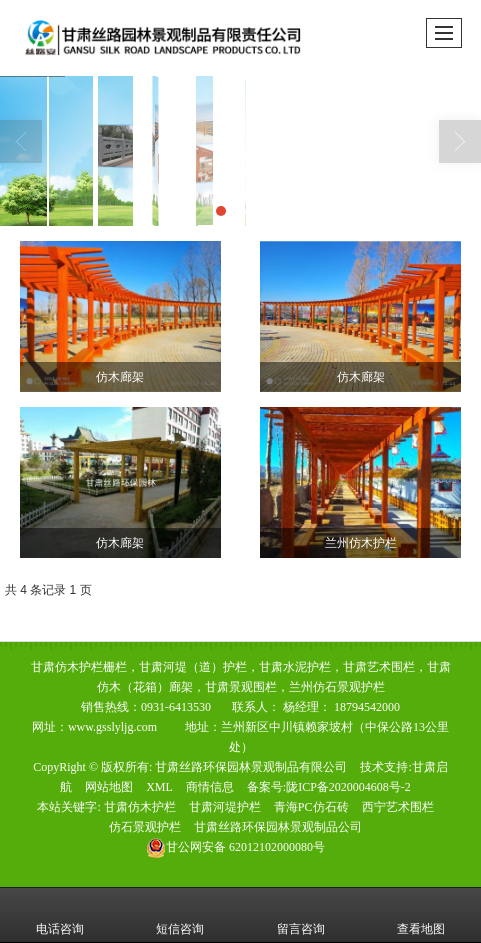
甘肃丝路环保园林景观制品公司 (278, 827)
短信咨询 (180, 915)
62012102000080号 (235, 847)
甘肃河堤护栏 (225, 807)
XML (159, 787)
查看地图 (421, 915)
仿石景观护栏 (145, 827)
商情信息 (210, 787)
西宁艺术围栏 (398, 807)
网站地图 (109, 787)
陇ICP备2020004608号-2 (348, 787)
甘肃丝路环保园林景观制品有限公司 (251, 767)
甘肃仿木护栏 (140, 807)
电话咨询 (60, 915)
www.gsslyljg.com (112, 727)
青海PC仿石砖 (311, 807)
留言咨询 (301, 915)
